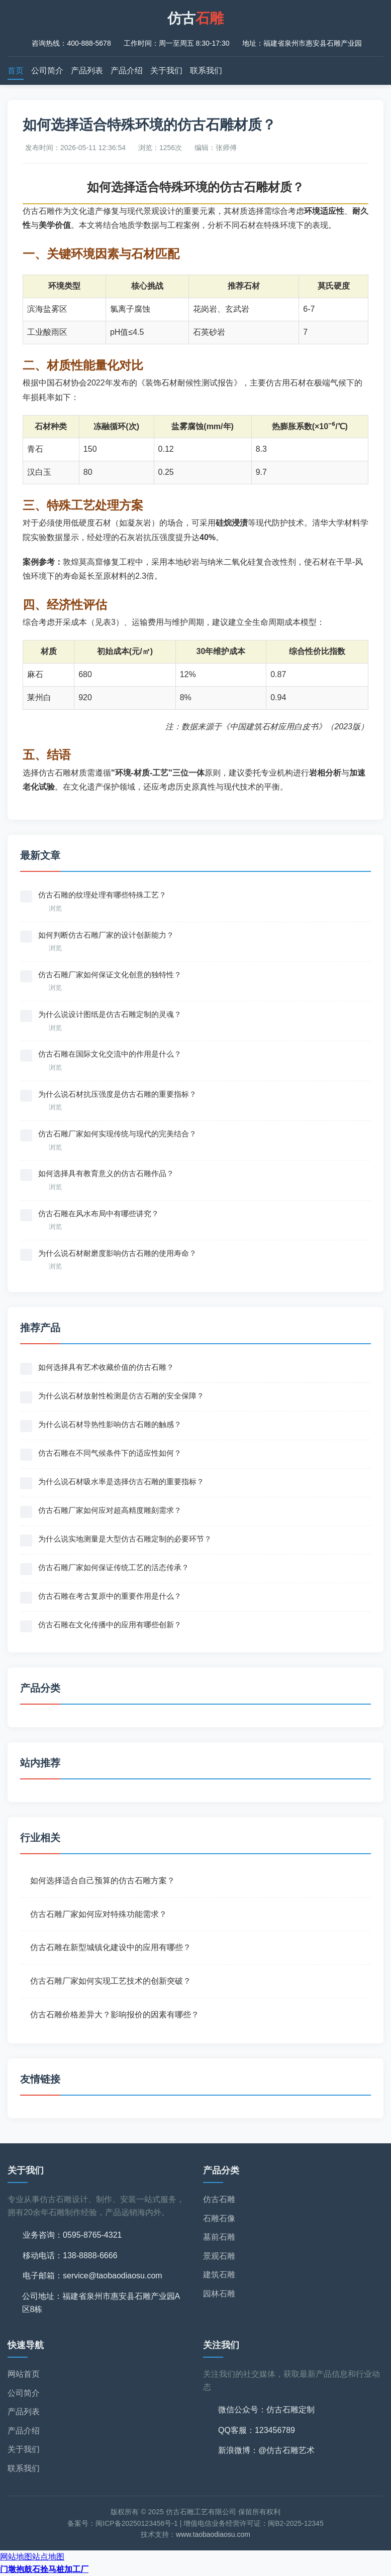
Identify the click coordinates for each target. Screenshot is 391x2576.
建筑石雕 (219, 2274)
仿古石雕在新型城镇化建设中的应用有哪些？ (110, 1947)
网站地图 (16, 2556)
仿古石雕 (219, 2199)
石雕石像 (219, 2218)
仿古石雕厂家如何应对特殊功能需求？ (98, 1914)
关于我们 (166, 70)
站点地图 (48, 2556)
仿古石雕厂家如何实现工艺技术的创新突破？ (110, 1981)
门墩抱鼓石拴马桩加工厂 (44, 2569)
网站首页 (24, 2374)
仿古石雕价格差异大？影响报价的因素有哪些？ (114, 2014)
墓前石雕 (219, 2237)
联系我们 (206, 70)
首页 (16, 70)
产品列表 (87, 70)
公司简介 (47, 70)
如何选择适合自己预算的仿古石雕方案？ (102, 1880)
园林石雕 (219, 2293)
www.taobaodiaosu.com (213, 2534)
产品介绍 (127, 70)
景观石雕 (219, 2256)
